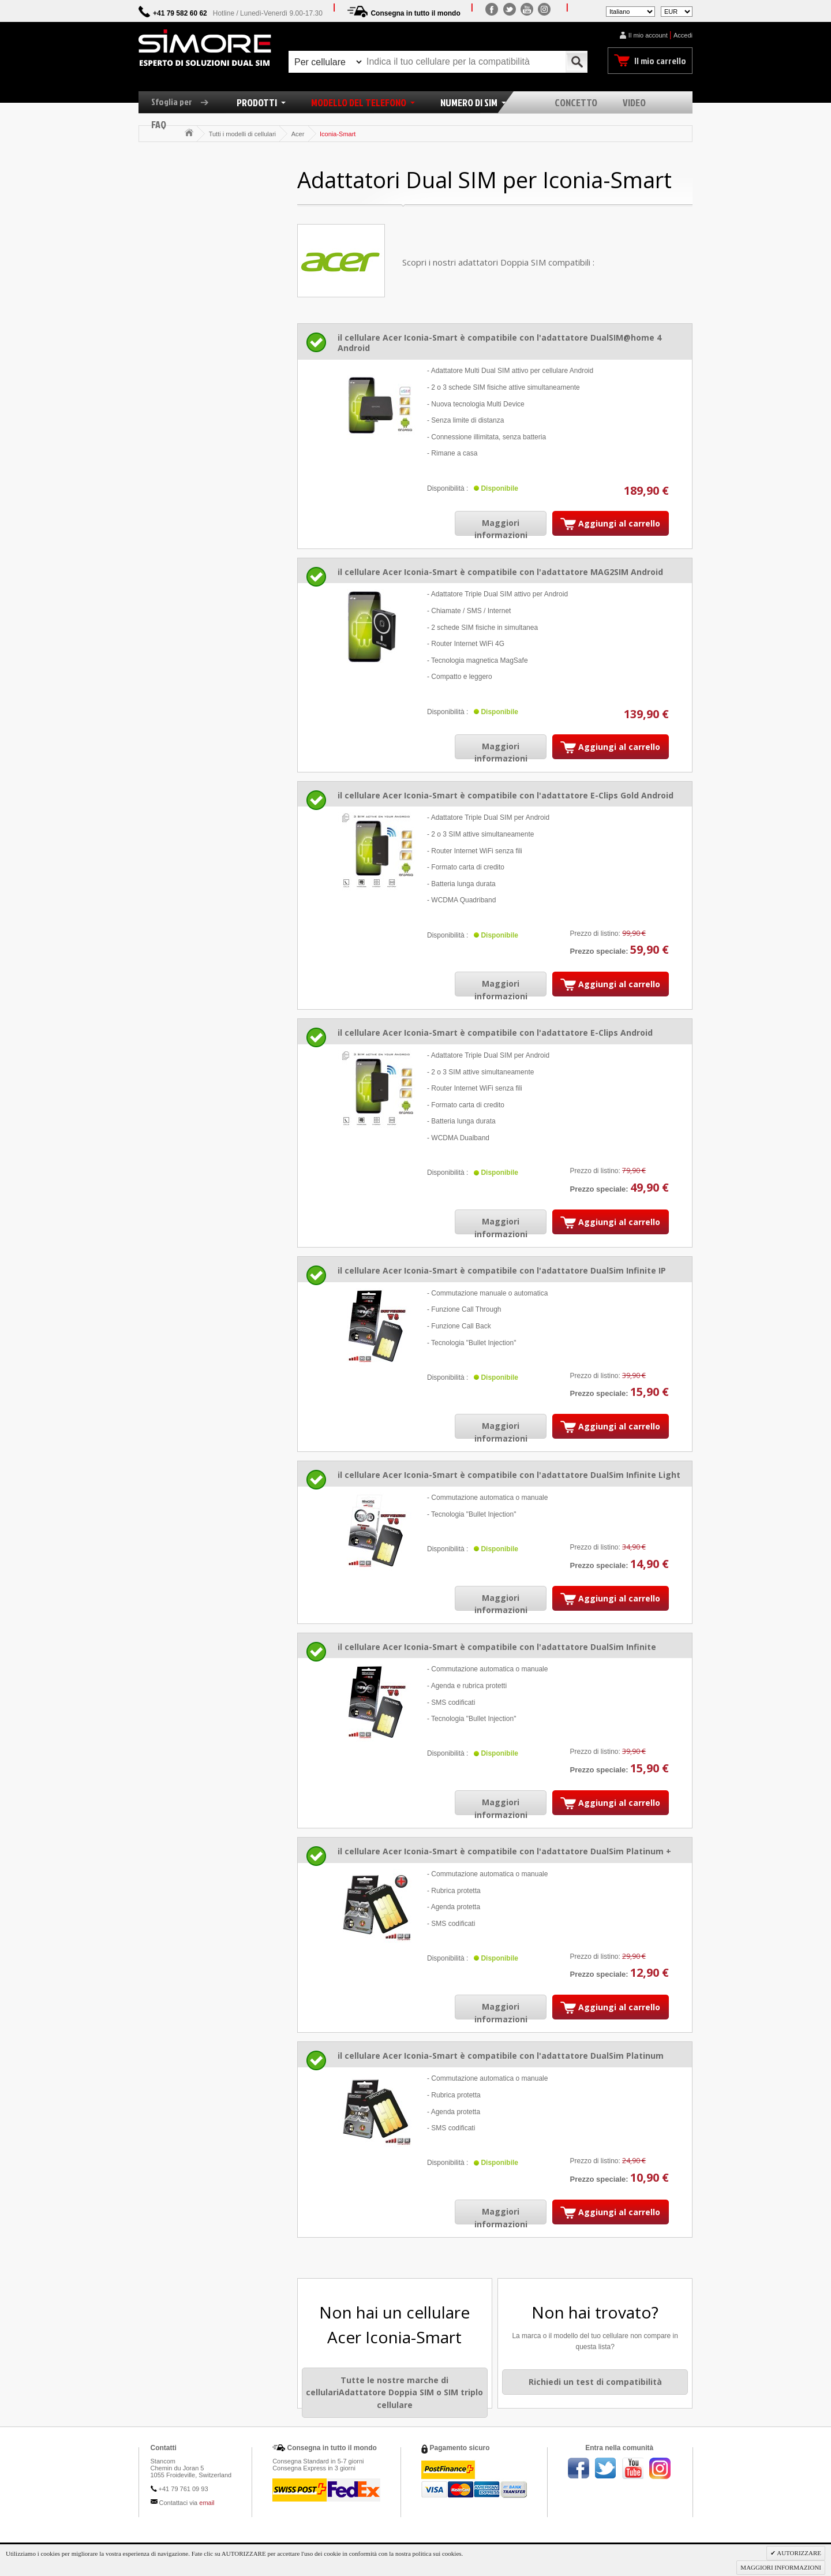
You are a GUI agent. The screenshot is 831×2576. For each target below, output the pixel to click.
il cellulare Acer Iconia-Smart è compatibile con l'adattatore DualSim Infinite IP (502, 1270)
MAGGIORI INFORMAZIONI (780, 2567)
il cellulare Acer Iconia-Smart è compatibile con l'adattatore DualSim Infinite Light (509, 1474)
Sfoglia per (184, 101)
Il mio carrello (660, 60)
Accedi (682, 35)
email (206, 2502)
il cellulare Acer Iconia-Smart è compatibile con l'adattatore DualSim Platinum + (504, 1851)
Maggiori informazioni (500, 529)
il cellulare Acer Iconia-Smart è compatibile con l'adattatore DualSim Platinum (501, 2055)
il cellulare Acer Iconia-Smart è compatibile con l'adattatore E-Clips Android (495, 1032)
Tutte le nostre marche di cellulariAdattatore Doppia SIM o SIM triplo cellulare (394, 2392)
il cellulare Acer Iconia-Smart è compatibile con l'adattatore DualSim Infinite (497, 1646)
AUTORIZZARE (798, 2552)
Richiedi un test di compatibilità (595, 2381)
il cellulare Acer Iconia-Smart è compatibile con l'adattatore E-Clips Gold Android (505, 795)
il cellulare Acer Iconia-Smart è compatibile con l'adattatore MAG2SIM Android (500, 571)
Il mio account (648, 35)
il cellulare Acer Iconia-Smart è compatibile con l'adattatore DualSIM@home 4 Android (499, 343)
